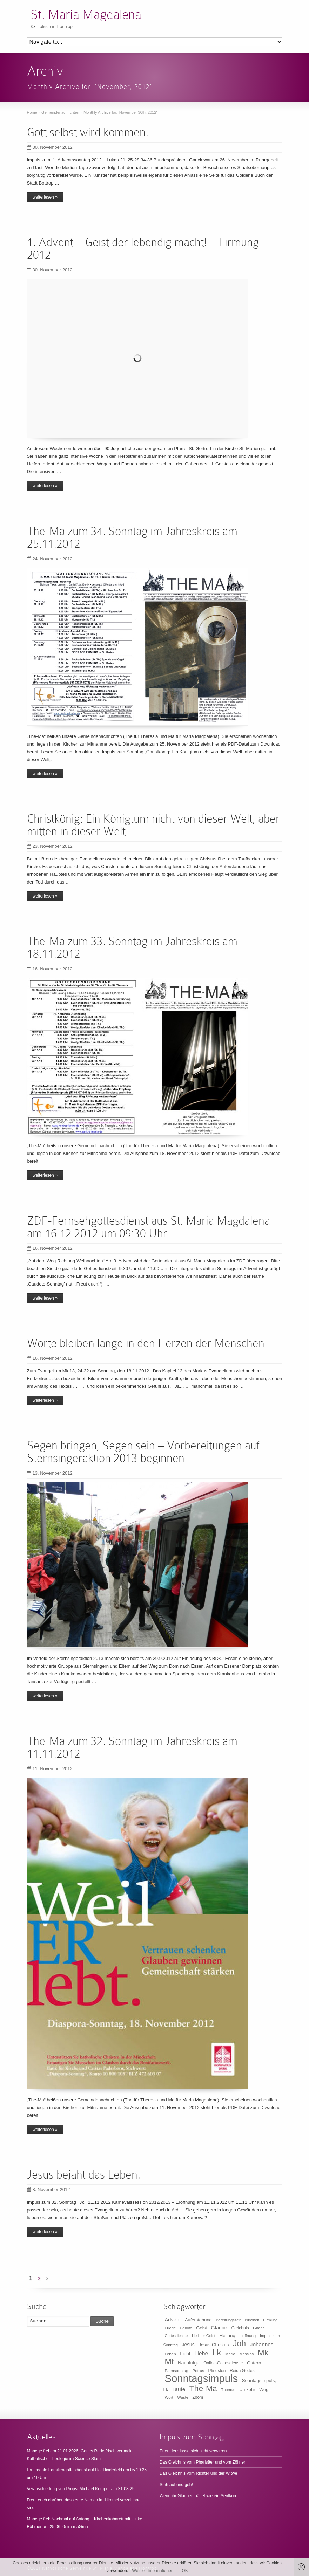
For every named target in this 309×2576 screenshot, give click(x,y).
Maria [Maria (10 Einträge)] (230, 2354)
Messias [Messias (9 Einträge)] (247, 2354)
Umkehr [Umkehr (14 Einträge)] (247, 2389)
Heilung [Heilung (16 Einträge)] (227, 2335)
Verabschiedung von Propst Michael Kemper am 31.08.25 (81, 2488)
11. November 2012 (50, 1768)
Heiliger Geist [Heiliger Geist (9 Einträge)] (203, 2336)
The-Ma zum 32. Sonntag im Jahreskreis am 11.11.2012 (132, 1747)
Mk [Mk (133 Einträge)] (263, 2352)
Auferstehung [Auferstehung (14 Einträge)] (198, 2319)
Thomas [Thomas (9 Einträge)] (228, 2390)
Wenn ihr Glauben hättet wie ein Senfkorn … (201, 2495)
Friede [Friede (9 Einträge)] (170, 2328)
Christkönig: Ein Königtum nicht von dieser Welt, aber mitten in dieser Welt (153, 825)
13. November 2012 (50, 1473)
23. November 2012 (50, 846)
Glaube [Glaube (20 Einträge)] (219, 2328)
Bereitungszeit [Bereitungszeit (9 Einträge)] (228, 2320)
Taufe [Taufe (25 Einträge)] (178, 2389)
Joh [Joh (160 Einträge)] (239, 2343)
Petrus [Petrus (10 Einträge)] (198, 2371)
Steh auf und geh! (176, 2484)
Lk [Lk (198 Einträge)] (216, 2352)
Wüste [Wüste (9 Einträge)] (182, 2397)
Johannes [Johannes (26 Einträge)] (262, 2344)
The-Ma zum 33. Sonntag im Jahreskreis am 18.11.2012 (132, 947)
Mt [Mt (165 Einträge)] (169, 2361)
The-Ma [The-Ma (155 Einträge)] (203, 2388)
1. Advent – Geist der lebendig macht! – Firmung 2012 (143, 248)
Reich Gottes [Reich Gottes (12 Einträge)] (242, 2370)
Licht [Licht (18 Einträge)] (185, 2353)
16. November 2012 (50, 968)
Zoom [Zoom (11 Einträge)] (198, 2397)
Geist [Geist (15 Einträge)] (201, 2328)
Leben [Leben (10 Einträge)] (170, 2354)
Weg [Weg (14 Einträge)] (263, 2389)
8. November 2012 (48, 2189)
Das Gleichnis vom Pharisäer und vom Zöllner (202, 2462)
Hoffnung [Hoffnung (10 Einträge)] (248, 2336)
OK (185, 2570)
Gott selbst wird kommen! (87, 132)
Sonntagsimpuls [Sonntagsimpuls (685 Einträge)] (201, 2378)
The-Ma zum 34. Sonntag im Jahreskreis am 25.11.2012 (132, 537)
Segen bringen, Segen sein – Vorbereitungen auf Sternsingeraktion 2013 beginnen (143, 1451)
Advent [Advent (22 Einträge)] (173, 2319)
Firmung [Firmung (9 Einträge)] (270, 2320)
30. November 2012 (50, 147)
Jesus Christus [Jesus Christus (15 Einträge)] (214, 2344)
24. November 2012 (50, 558)
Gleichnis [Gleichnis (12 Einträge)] (240, 2328)
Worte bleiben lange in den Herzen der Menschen (145, 1343)
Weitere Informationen (153, 2570)
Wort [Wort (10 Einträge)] (169, 2397)
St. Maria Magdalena (86, 14)
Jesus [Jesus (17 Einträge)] (188, 2344)
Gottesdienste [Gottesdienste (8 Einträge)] (176, 2336)
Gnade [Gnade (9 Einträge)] (259, 2328)
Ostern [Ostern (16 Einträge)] (254, 2363)
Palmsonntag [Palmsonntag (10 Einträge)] (176, 2371)
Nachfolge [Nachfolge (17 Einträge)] (189, 2363)
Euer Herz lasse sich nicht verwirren (193, 2451)
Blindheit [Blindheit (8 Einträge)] (252, 2320)
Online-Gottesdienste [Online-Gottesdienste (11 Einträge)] (223, 2363)
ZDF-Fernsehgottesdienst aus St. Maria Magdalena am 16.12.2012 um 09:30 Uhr (148, 1227)
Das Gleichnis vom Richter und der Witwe (198, 2473)
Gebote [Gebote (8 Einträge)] (186, 2328)
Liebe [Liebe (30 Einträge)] (201, 2353)
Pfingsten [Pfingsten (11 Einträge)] (217, 2370)
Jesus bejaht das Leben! (83, 2174)
